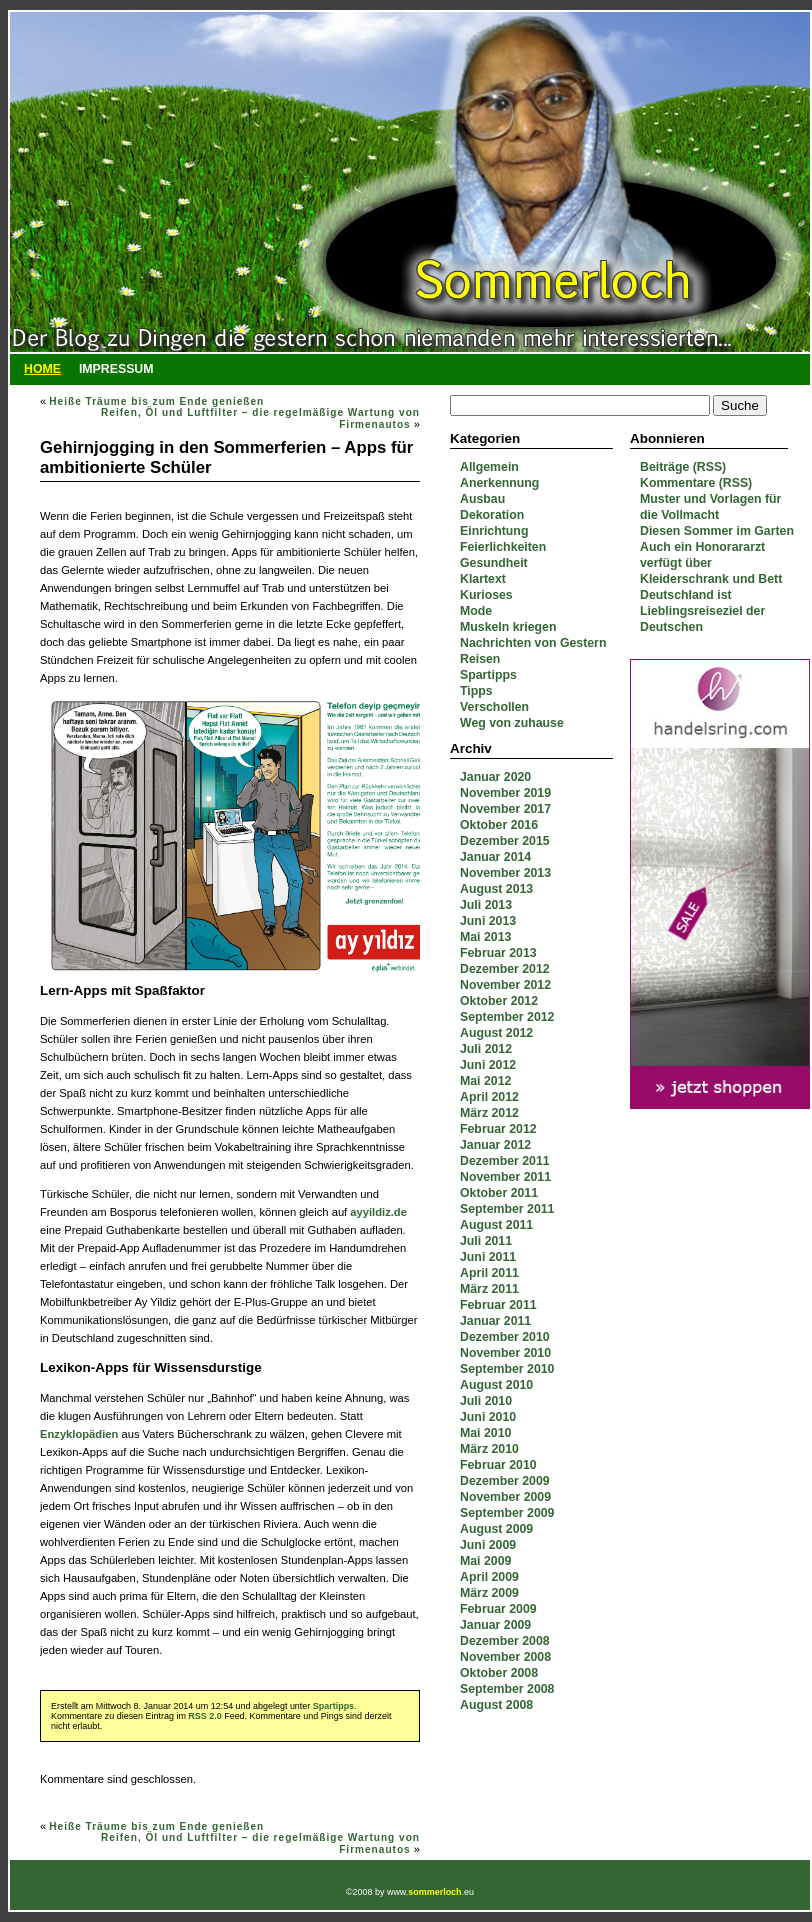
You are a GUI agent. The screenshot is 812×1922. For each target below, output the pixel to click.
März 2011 (489, 1289)
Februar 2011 (498, 1305)
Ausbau (482, 499)
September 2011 (507, 1209)
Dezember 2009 (505, 1481)
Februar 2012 (498, 1129)
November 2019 (505, 793)
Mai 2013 (485, 937)
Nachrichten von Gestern (533, 643)
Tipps (476, 691)
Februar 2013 (498, 953)
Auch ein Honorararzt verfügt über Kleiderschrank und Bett (711, 563)
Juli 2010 (486, 1401)
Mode (476, 611)
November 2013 (505, 873)
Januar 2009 (495, 1625)
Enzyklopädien (79, 1434)
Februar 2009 (498, 1609)
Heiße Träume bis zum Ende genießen (156, 401)
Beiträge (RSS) (683, 467)
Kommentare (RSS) (696, 483)
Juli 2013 (486, 905)
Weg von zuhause (512, 723)
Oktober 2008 (499, 1673)
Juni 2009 (488, 1545)
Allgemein (489, 467)
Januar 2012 (495, 1145)
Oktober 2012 (499, 1001)
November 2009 (505, 1497)
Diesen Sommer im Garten (717, 531)
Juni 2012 (488, 1065)
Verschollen (494, 707)
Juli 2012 (486, 1049)
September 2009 (507, 1513)
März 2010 (489, 1449)
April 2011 (489, 1273)
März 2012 (489, 1113)
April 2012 (489, 1097)
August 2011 (496, 1225)
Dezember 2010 (505, 1337)
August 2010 (496, 1385)
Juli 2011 (486, 1241)
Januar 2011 (495, 1321)
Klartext (483, 579)
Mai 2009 (485, 1561)
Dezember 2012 (505, 969)
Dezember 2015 (505, 841)
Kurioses (486, 595)
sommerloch (434, 1892)
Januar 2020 (495, 777)
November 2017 (505, 809)
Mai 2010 (485, 1433)
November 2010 (505, 1353)
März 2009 (489, 1593)
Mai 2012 (485, 1081)
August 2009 (496, 1529)
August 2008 (496, 1705)
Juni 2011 (488, 1257)
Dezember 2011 (505, 1161)
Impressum (116, 369)
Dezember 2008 (505, 1641)
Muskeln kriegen (508, 627)
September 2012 (507, 1017)
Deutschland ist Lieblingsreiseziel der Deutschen (702, 611)
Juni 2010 (488, 1417)
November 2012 (505, 985)
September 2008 (507, 1689)
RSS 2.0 (204, 1716)
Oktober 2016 (499, 825)
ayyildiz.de (378, 1212)
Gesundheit (494, 563)
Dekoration (492, 515)
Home (42, 369)
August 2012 (496, 1033)
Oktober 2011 (499, 1193)
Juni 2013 (488, 921)
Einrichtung (494, 531)
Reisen (480, 659)
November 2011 (505, 1177)
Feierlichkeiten (503, 547)
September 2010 (507, 1369)
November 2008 (505, 1657)
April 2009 (489, 1577)
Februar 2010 (498, 1465)
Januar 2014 (495, 857)
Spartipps (488, 675)
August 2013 (496, 889)
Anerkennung (499, 483)
